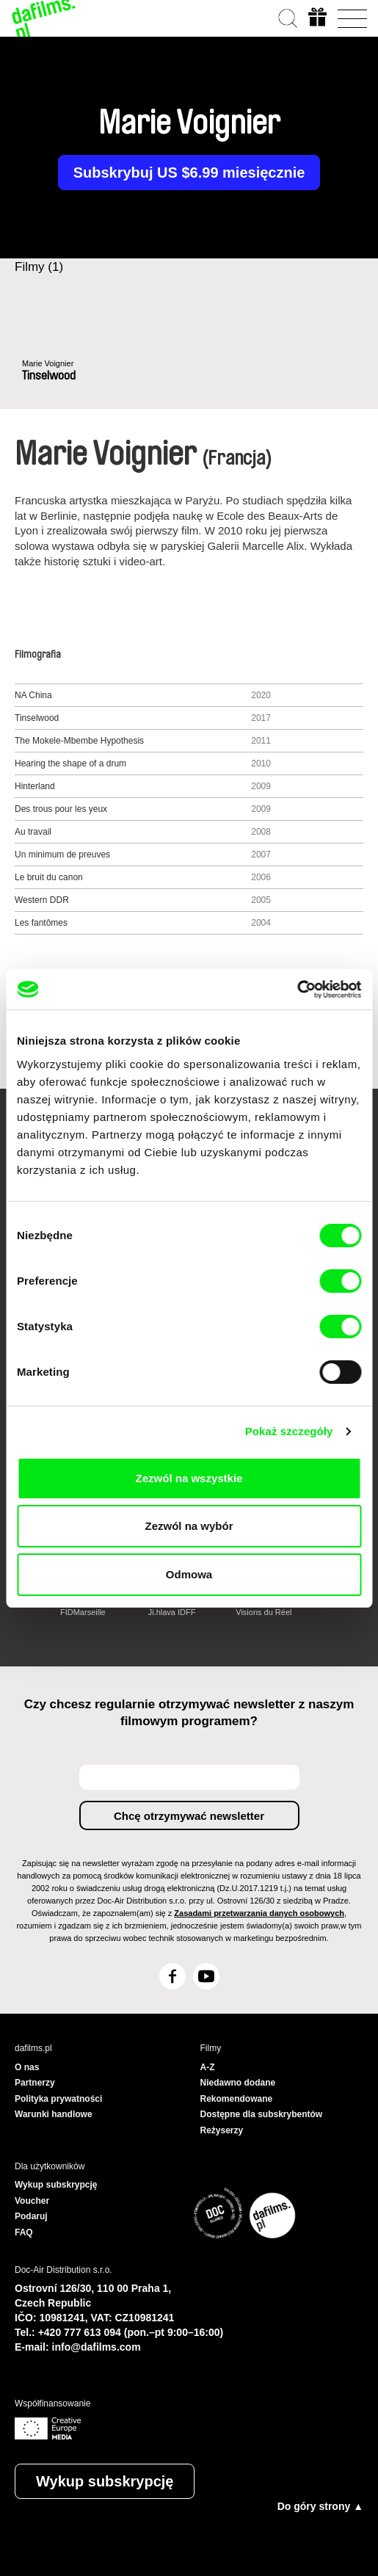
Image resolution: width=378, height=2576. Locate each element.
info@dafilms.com (96, 2347)
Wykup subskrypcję (104, 2481)
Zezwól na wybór (189, 1526)
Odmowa (189, 1574)
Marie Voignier (47, 363)
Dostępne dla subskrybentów (261, 2114)
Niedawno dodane (238, 2083)
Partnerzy (35, 2083)
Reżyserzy (222, 2130)
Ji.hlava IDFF (172, 1612)
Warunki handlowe (53, 2114)
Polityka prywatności (58, 2099)
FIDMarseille (83, 1612)
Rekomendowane (236, 2099)
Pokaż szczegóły (289, 1431)
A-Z (207, 2067)
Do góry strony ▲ (320, 2506)
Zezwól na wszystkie (189, 1478)
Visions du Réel (263, 1612)
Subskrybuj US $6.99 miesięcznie (189, 172)
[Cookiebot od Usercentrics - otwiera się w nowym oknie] (297, 989)
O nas (27, 2067)
